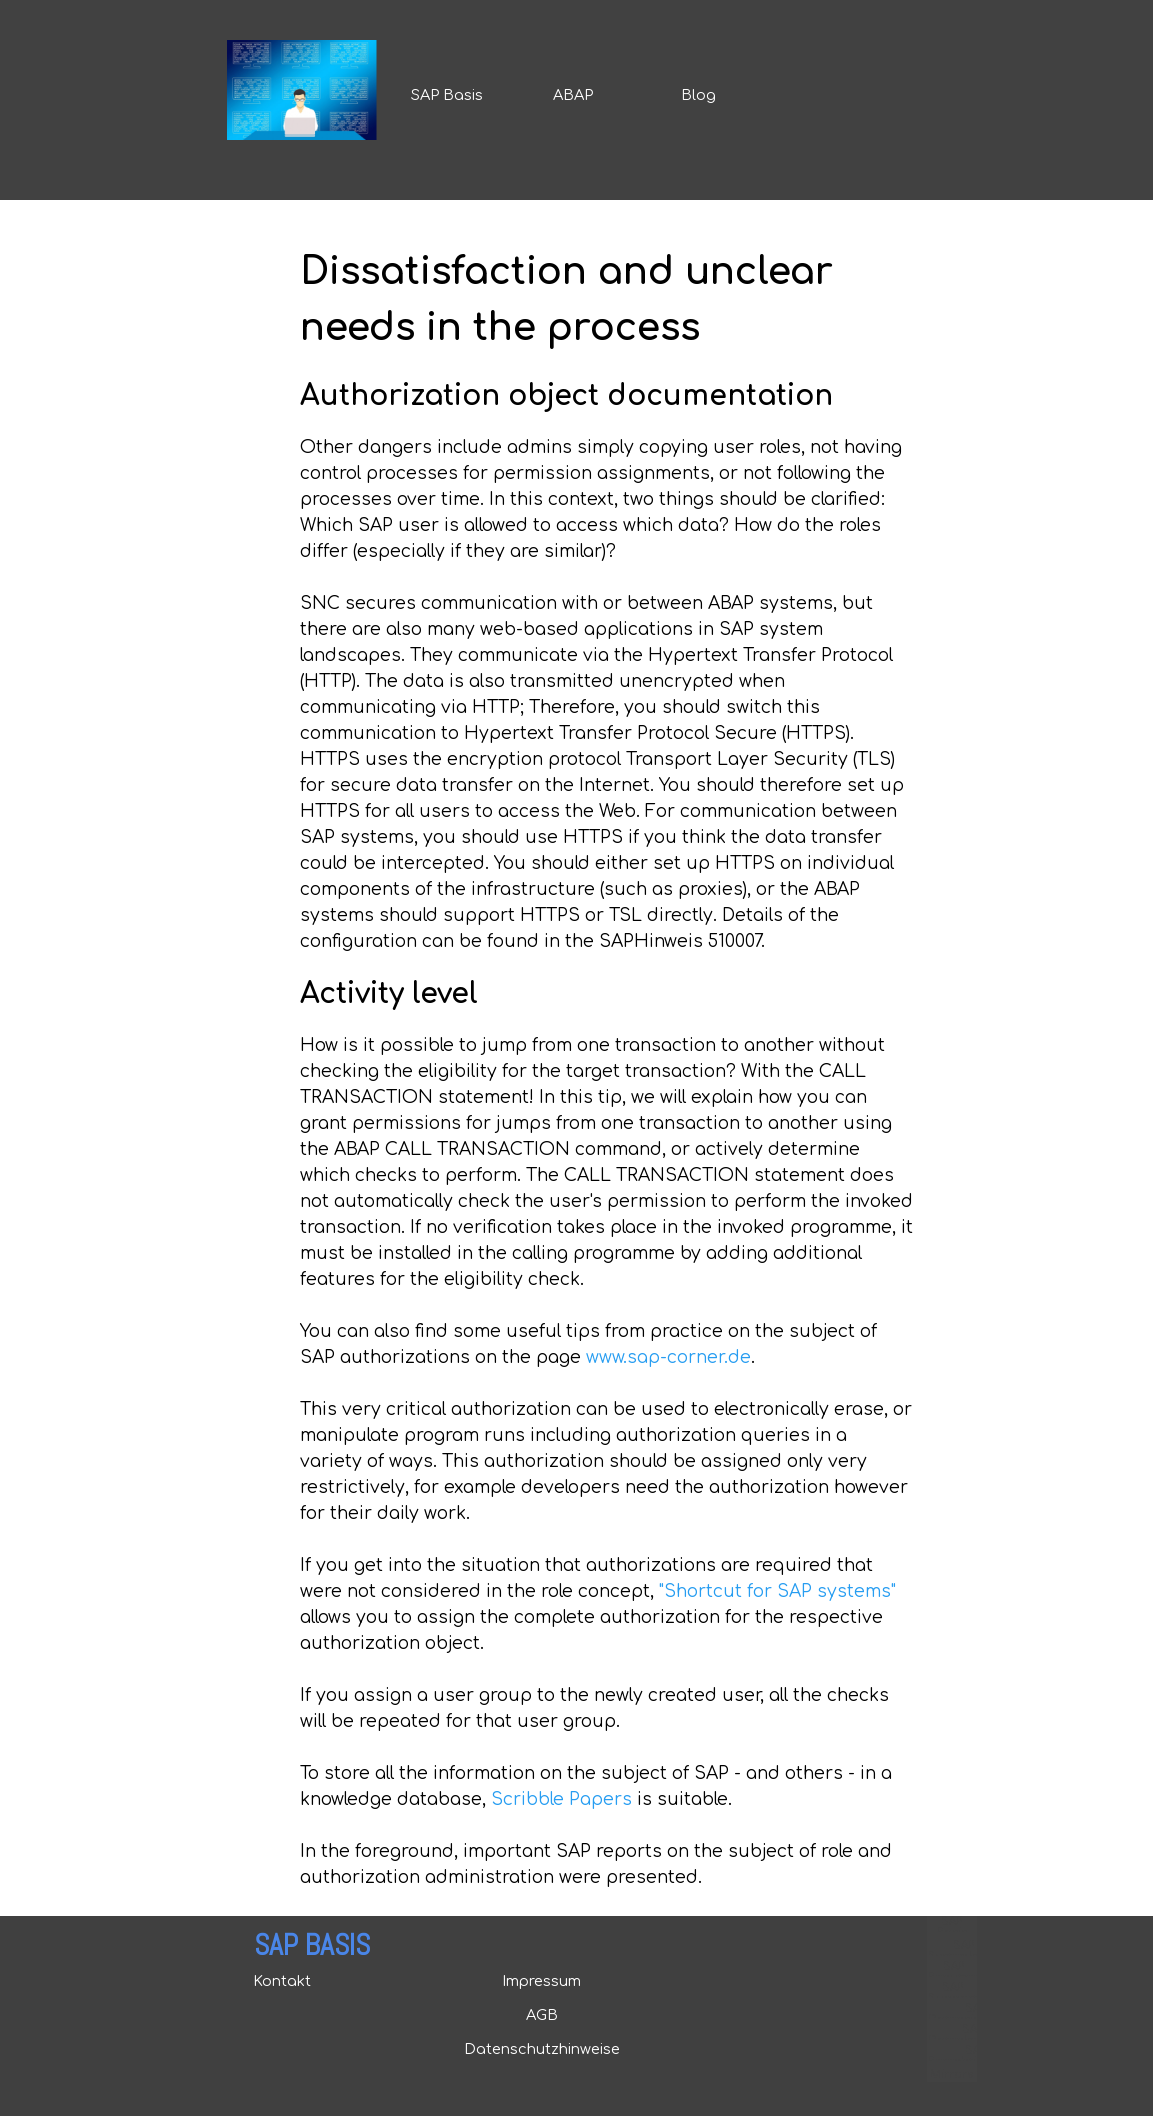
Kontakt (282, 1981)
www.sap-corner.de (668, 1357)
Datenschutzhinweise (542, 2049)
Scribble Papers (561, 1799)
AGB (542, 2015)
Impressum (541, 1981)
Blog (698, 95)
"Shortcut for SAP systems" (777, 1591)
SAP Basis (447, 95)
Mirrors (951, 2074)
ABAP (573, 95)
